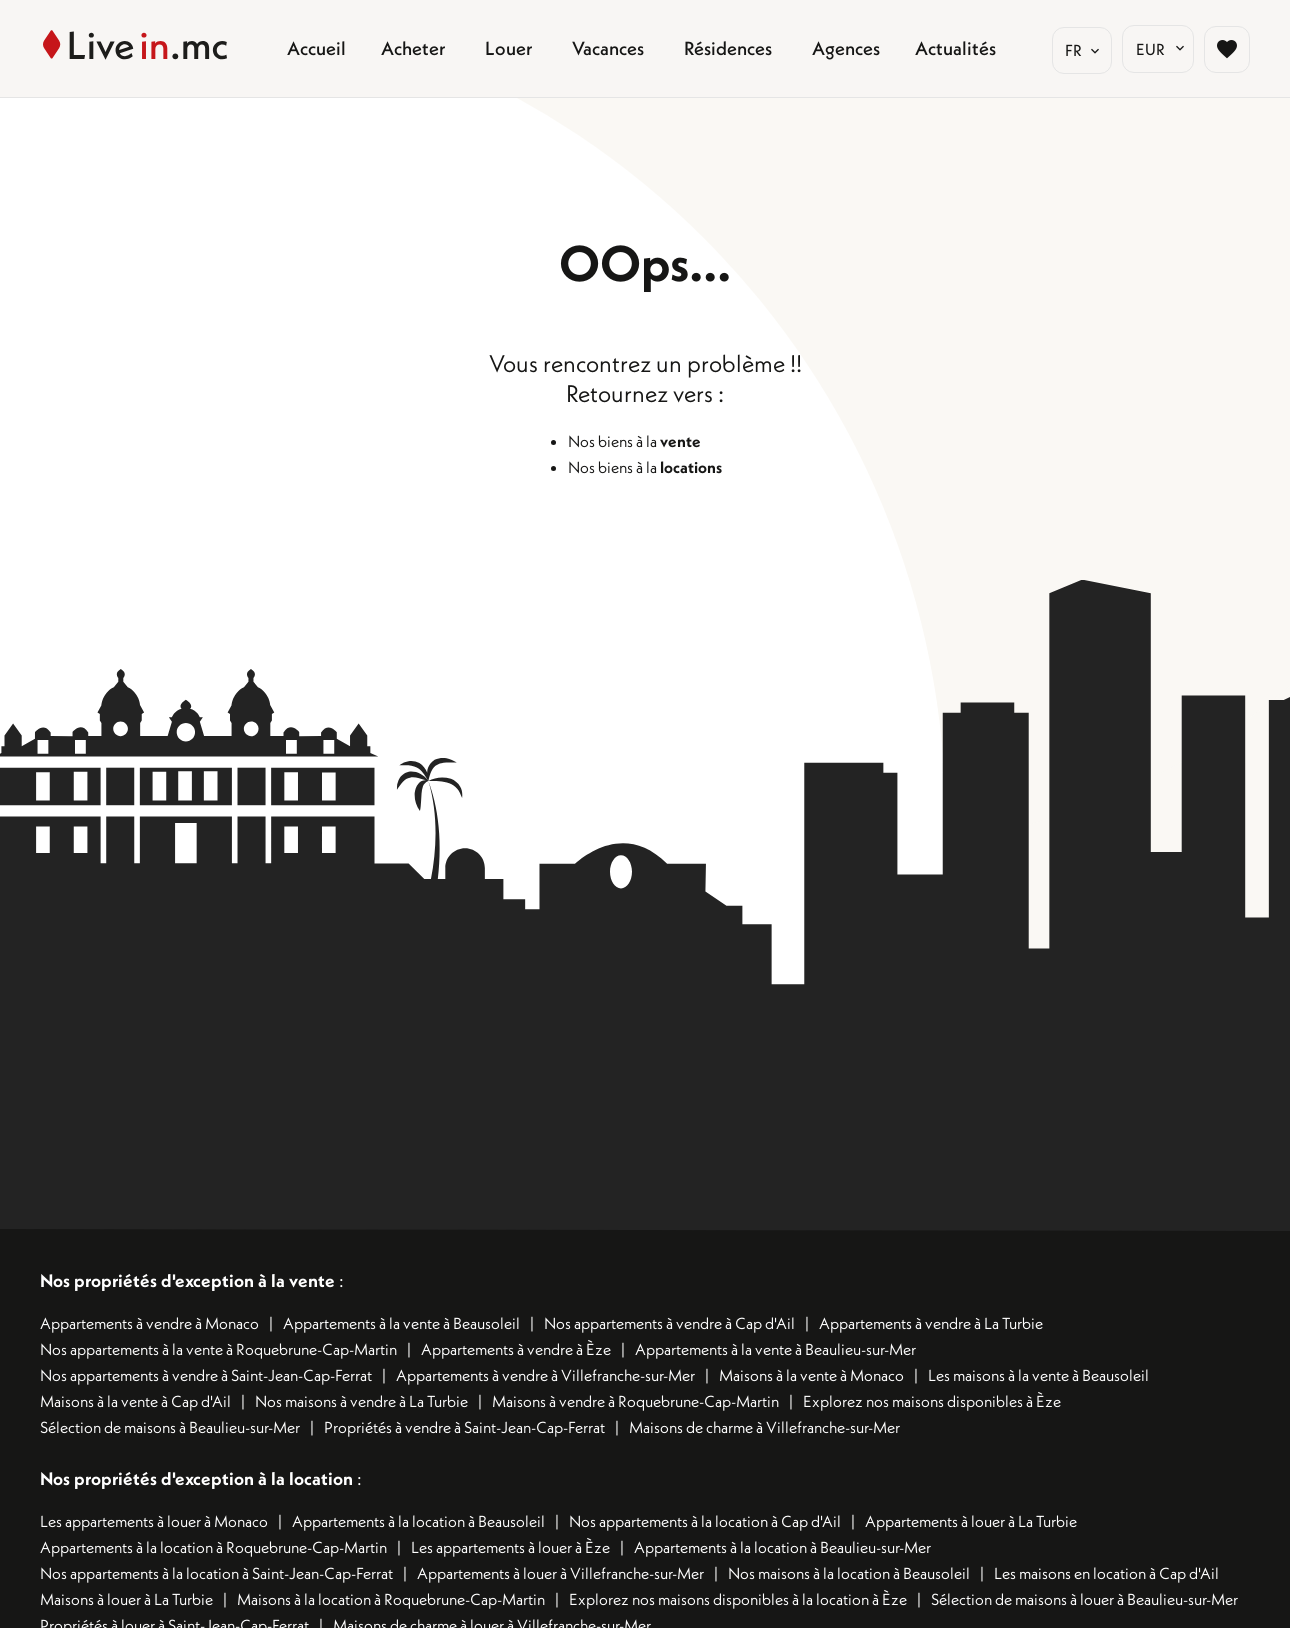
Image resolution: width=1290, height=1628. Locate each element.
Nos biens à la (634, 441)
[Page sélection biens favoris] (1227, 49)
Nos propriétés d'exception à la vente (187, 1280)
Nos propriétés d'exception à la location (196, 1478)
